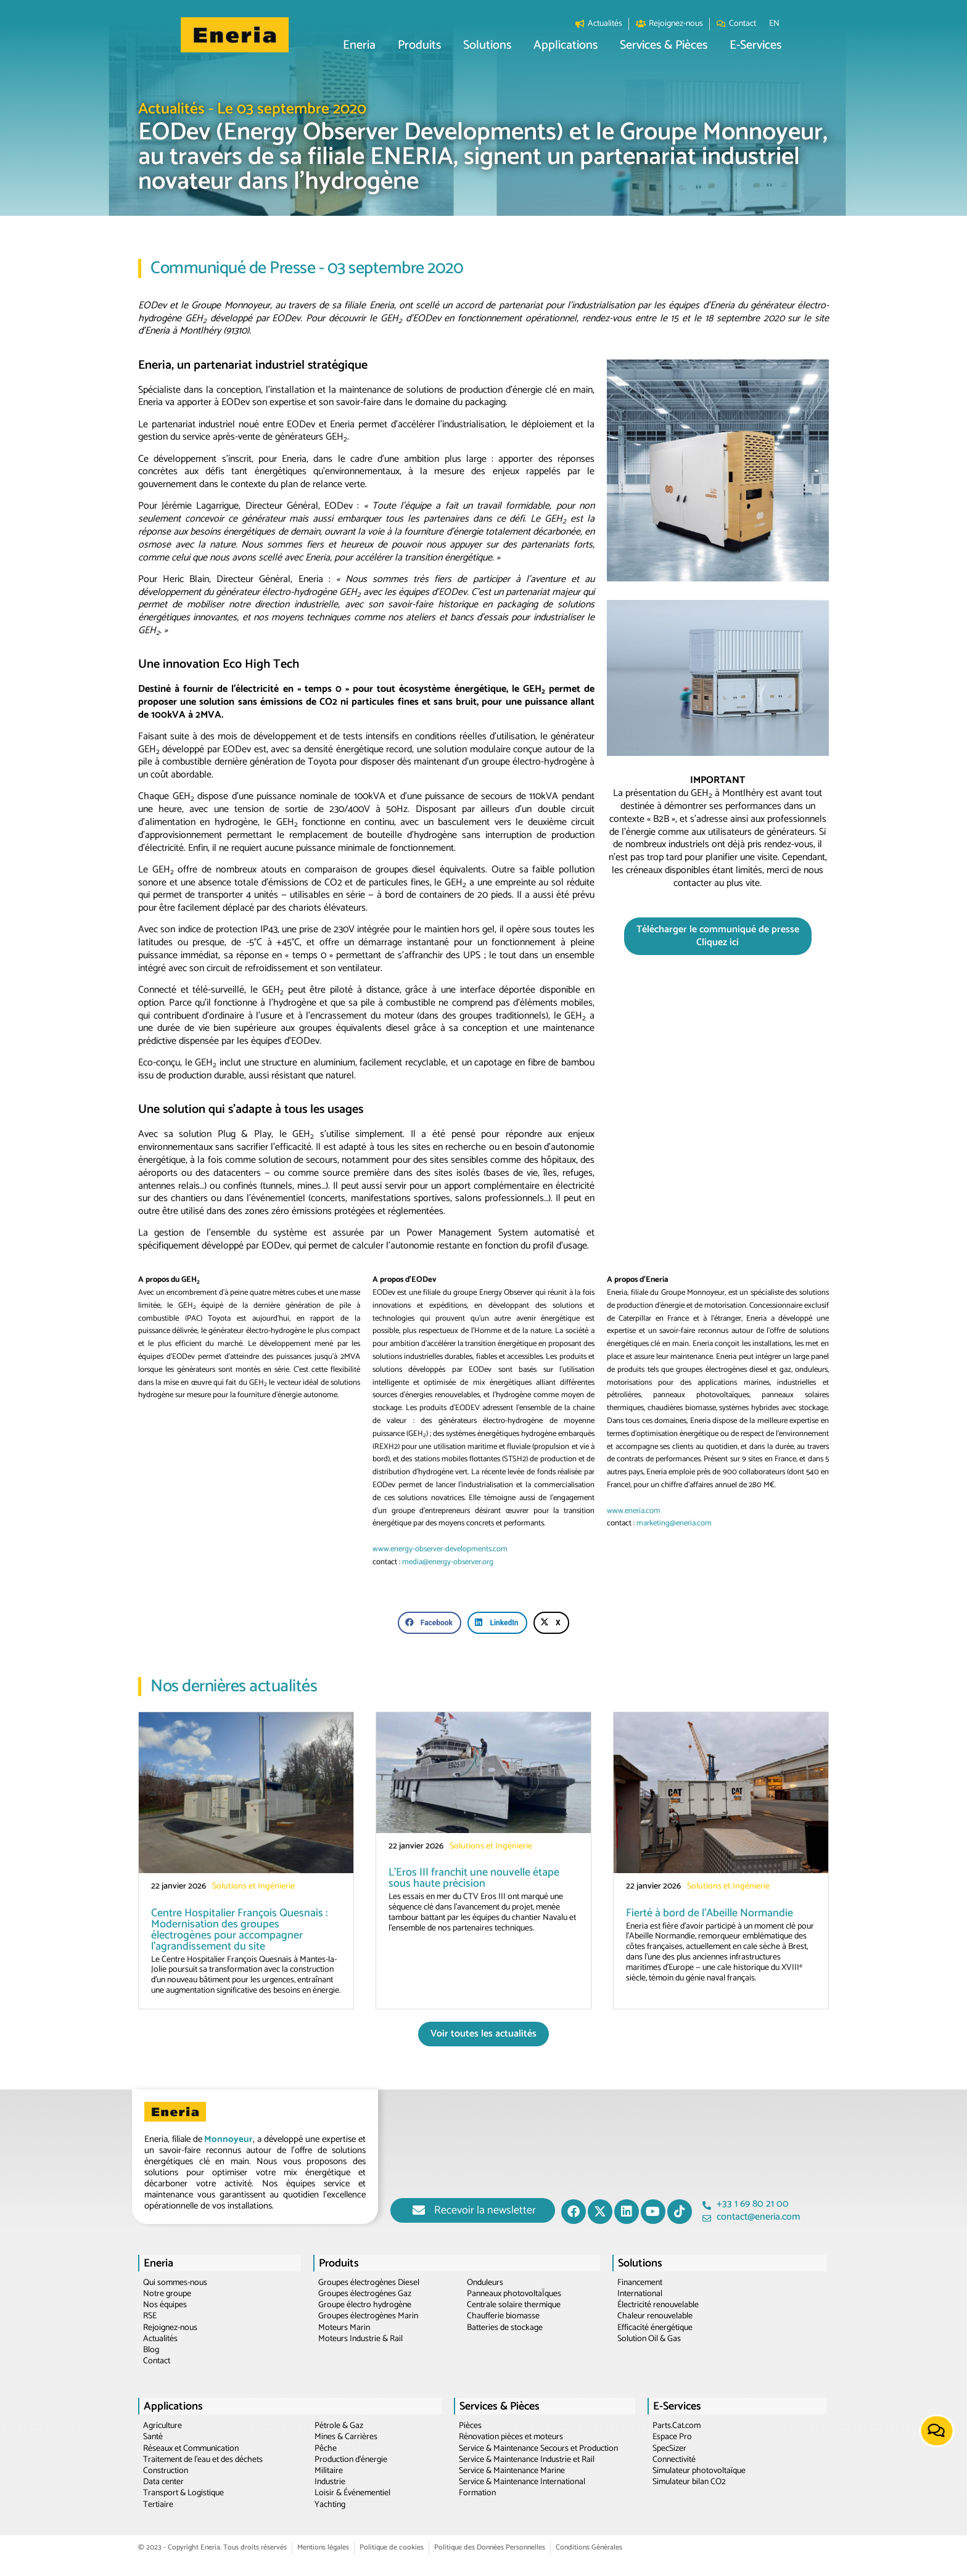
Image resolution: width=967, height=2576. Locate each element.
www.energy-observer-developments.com (440, 1549)
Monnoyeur (228, 2139)
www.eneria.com (633, 1510)
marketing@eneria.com (674, 1523)
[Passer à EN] (816, 24)
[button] (402, 45)
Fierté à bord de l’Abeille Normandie (709, 1913)
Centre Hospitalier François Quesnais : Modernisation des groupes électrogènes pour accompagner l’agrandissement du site (239, 1930)
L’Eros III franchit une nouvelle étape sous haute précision (474, 1878)
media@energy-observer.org (447, 1562)
